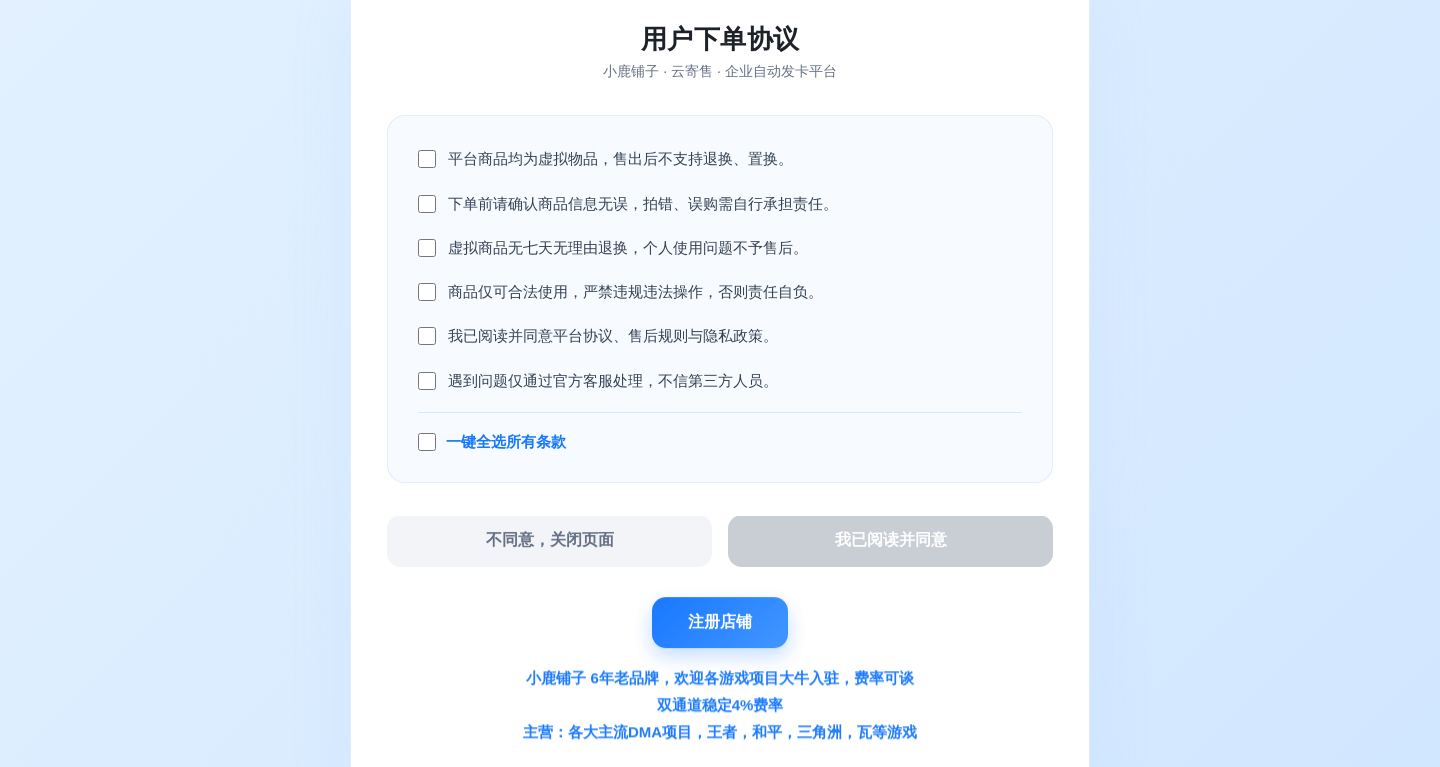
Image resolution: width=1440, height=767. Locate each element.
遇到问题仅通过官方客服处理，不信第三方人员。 (613, 380)
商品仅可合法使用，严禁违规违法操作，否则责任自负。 (635, 291)
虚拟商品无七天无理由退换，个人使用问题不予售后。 (628, 247)
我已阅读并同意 (891, 540)
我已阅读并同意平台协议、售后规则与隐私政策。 (613, 335)
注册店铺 (720, 621)
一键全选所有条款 (506, 441)
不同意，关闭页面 (550, 540)
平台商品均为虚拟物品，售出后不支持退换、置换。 (620, 158)
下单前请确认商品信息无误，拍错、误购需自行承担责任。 (643, 203)
